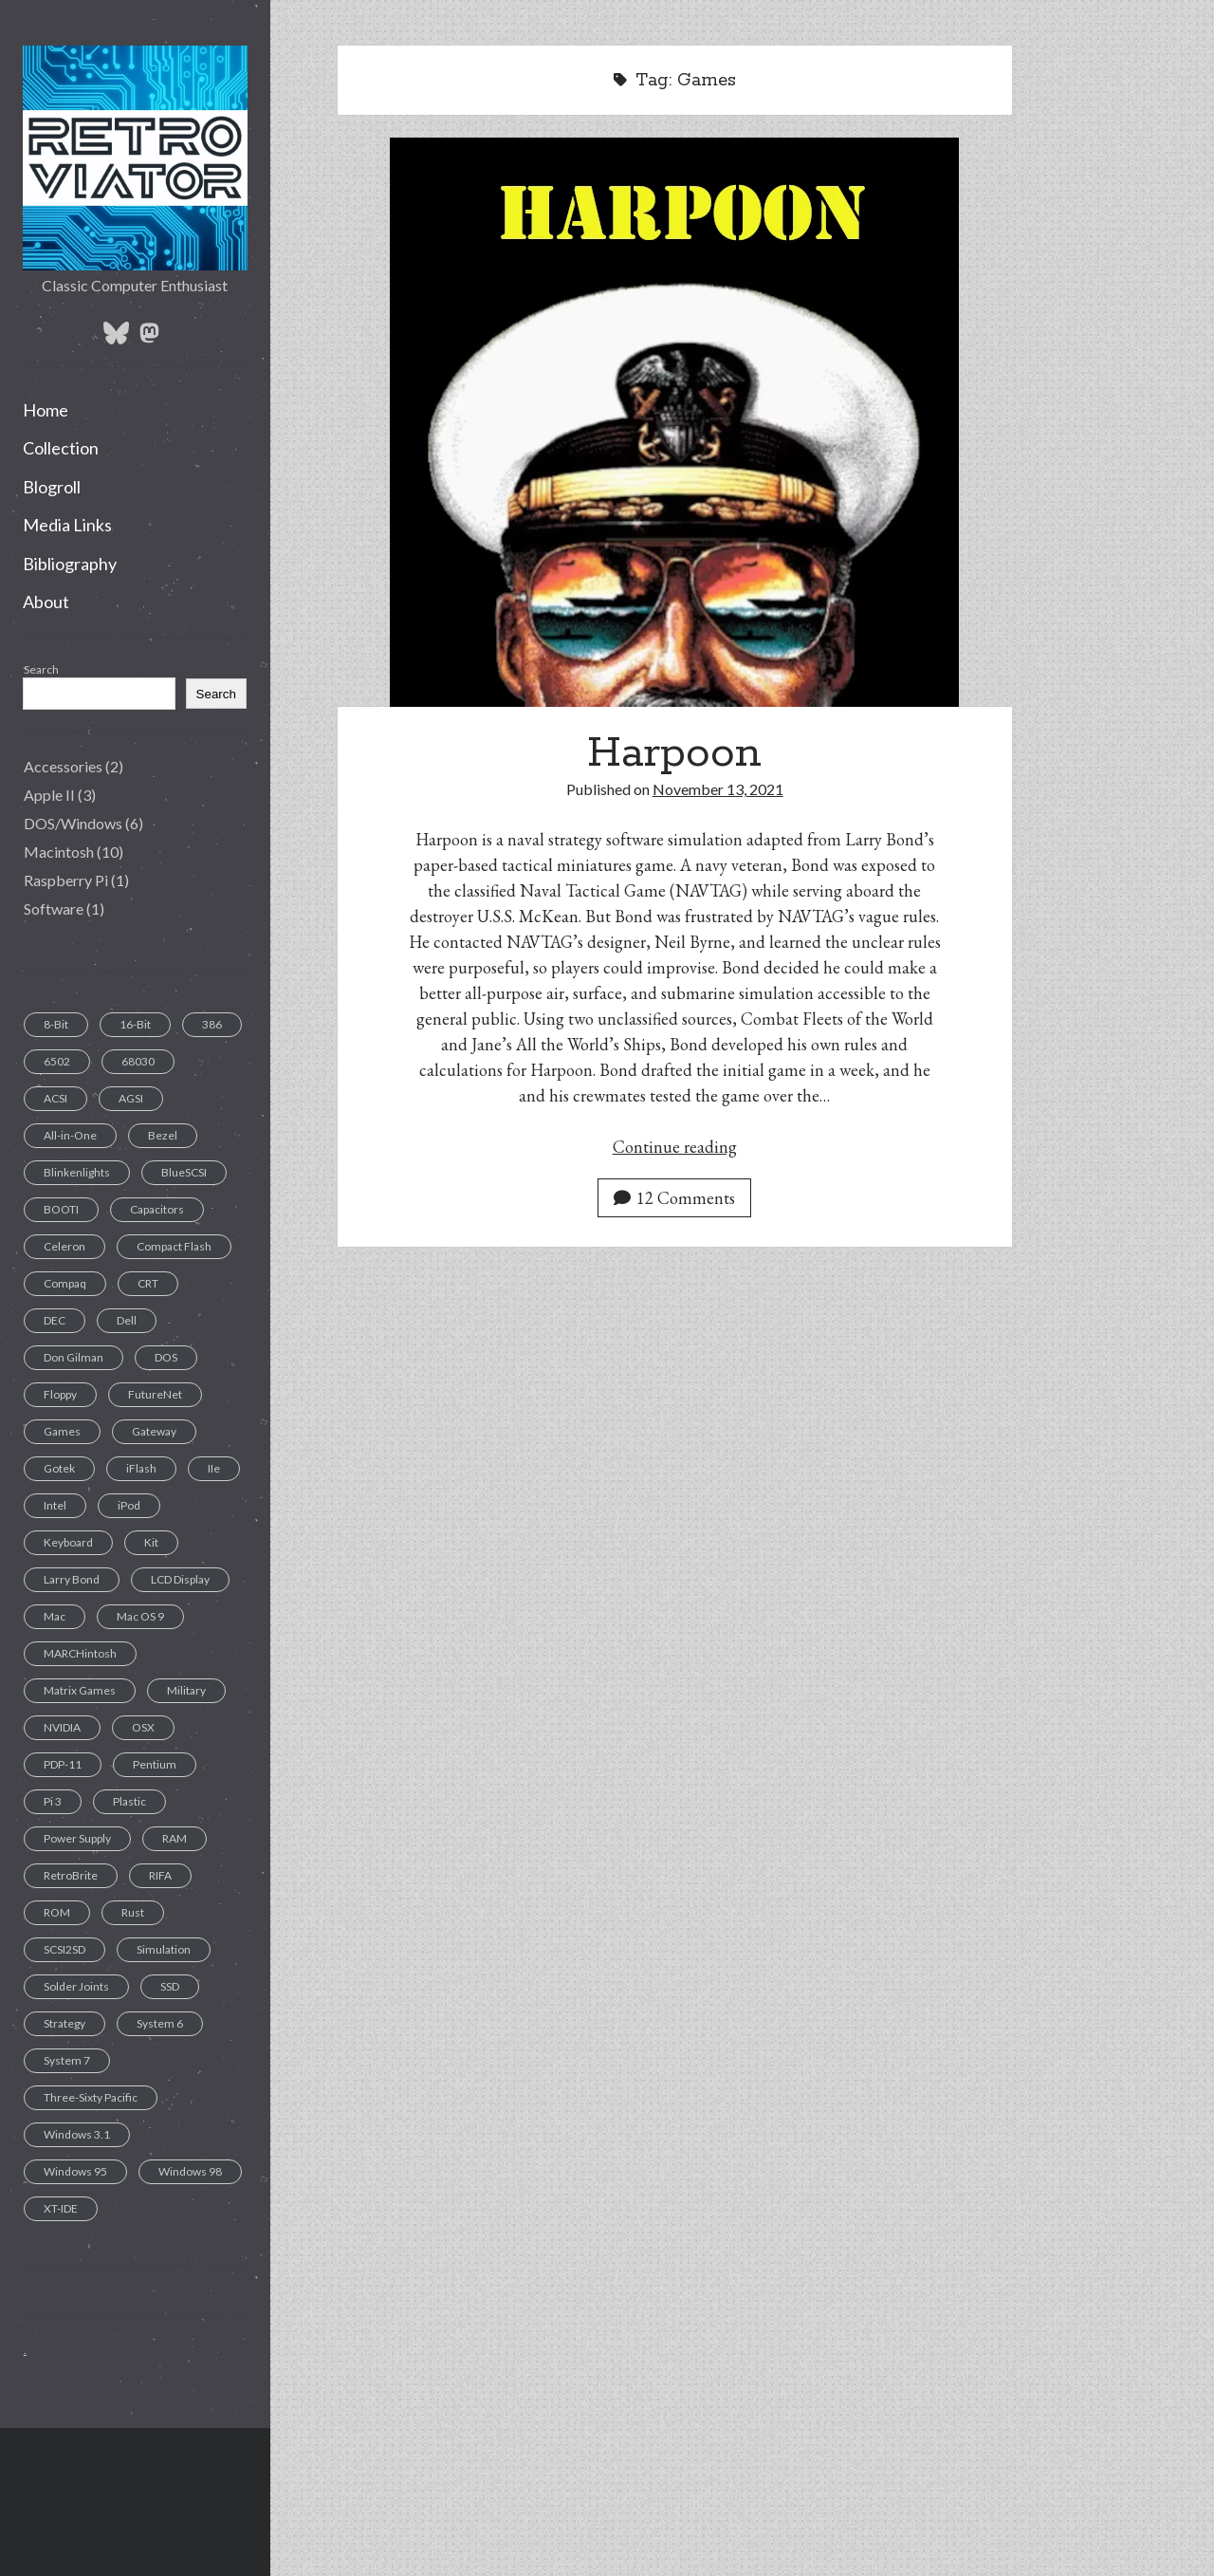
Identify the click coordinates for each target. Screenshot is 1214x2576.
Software (53, 908)
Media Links (67, 524)
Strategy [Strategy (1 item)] (64, 2023)
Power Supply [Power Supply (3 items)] (77, 1838)
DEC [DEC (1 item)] (54, 1320)
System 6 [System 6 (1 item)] (160, 2023)
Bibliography (70, 563)
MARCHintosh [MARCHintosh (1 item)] (80, 1653)
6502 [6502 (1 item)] (57, 1061)
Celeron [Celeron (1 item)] (64, 1246)
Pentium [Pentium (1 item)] (154, 1764)
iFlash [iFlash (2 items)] (141, 1468)
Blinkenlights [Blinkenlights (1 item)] (77, 1172)
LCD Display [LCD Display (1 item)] (180, 1579)
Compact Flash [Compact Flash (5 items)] (174, 1246)
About (46, 601)
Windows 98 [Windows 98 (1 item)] (190, 2171)
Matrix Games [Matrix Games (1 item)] (80, 1690)
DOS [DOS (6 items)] (166, 1357)
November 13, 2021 (718, 789)
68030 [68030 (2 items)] (138, 1061)
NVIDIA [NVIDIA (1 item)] (62, 1727)
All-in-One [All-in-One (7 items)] (70, 1135)
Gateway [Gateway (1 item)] (154, 1431)
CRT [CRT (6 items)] (148, 1283)
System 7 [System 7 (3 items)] (67, 2060)
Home (45, 409)
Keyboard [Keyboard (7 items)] (68, 1542)
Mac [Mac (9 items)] (54, 1616)
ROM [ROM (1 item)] (57, 1912)
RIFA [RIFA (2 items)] (160, 1875)
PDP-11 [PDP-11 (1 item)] (63, 1764)
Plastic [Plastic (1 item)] (129, 1801)
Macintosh (59, 852)
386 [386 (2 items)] (212, 1024)
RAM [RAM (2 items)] (174, 1838)
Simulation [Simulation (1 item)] (164, 1949)
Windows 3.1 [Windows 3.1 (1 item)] (77, 2134)
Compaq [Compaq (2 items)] (65, 1283)
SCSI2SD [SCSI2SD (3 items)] (64, 1949)
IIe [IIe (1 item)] (214, 1468)
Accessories (63, 766)
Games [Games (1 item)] (62, 1431)
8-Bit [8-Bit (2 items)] (56, 1024)
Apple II (49, 795)
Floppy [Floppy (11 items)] (60, 1394)
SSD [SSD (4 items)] (169, 1986)
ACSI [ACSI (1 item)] (55, 1098)
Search (41, 669)
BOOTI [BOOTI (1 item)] (61, 1209)
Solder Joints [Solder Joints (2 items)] (76, 1986)
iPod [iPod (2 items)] (129, 1505)
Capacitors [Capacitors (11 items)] (157, 1209)
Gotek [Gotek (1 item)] (59, 1468)
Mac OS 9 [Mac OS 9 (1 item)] (140, 1616)
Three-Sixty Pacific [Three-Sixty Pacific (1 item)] (91, 2097)
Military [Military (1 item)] (186, 1690)
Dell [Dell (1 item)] (127, 1320)
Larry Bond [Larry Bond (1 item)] (72, 1579)
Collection (61, 447)
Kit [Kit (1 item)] (151, 1542)
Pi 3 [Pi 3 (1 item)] (53, 1801)
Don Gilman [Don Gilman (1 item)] (73, 1357)
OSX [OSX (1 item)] (143, 1727)
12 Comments (674, 1198)
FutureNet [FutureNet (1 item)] (155, 1394)
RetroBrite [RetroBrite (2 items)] (71, 1875)
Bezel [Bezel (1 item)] (162, 1135)
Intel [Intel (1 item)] (55, 1505)
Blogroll (52, 486)
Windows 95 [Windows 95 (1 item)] (75, 2171)
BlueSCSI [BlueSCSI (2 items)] (184, 1172)
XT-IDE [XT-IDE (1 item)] (61, 2208)
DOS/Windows (73, 823)
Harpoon (674, 753)
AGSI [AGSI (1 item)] (131, 1098)
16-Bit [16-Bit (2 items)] (135, 1024)
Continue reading (675, 1147)
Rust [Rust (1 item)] (132, 1912)
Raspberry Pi (66, 880)
